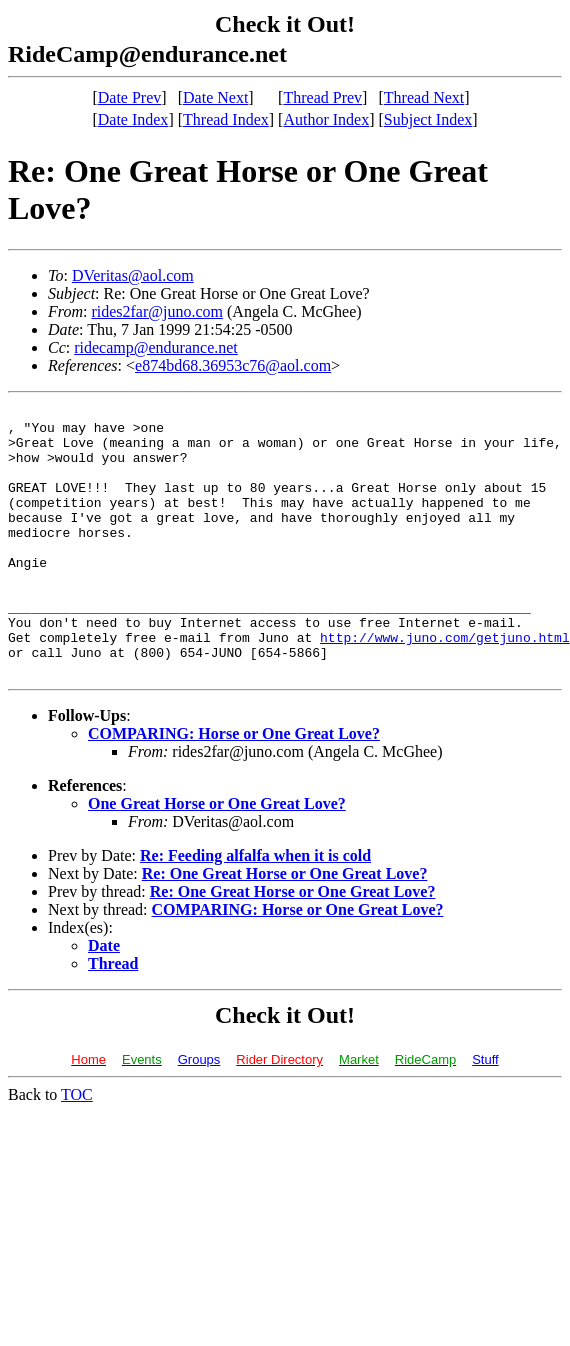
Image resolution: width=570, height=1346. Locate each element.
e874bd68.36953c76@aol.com (233, 365)
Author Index (326, 119)
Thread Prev (322, 97)
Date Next (215, 97)
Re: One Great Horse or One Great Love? (285, 927)
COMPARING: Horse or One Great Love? (234, 787)
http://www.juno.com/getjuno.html (445, 685)
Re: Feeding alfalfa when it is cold (255, 909)
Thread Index (226, 119)
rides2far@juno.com (157, 311)
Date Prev (130, 97)
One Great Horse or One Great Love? (217, 857)
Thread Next (424, 97)
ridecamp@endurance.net (156, 347)
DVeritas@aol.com (133, 275)
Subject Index (428, 119)
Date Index (133, 119)
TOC (77, 1148)
